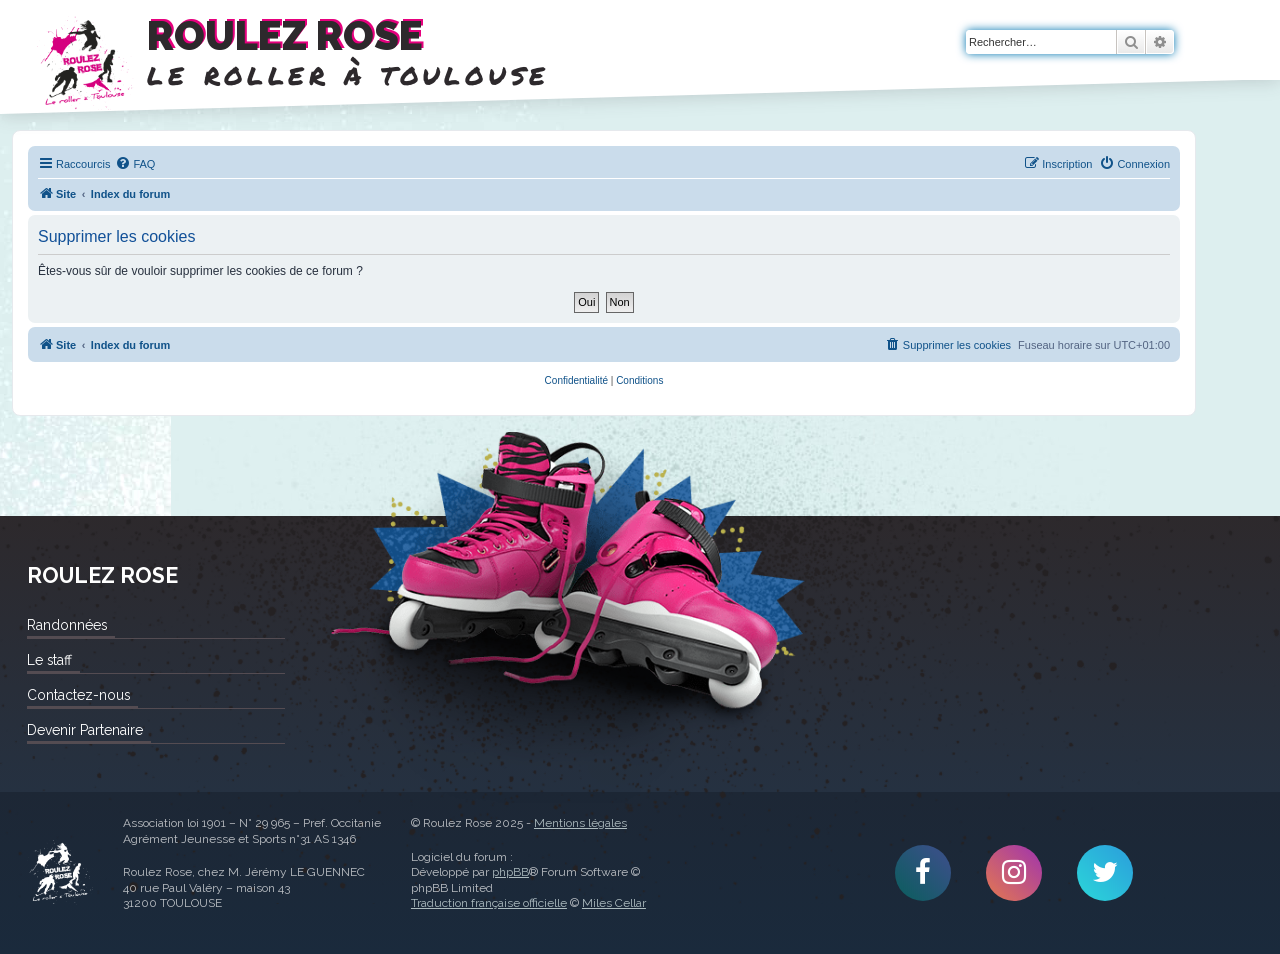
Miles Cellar (614, 903)
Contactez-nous (78, 695)
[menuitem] (135, 164)
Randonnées (67, 625)
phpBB (510, 872)
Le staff (49, 660)
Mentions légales (580, 823)
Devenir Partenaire (85, 730)
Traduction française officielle (489, 903)
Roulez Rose (60, 873)
